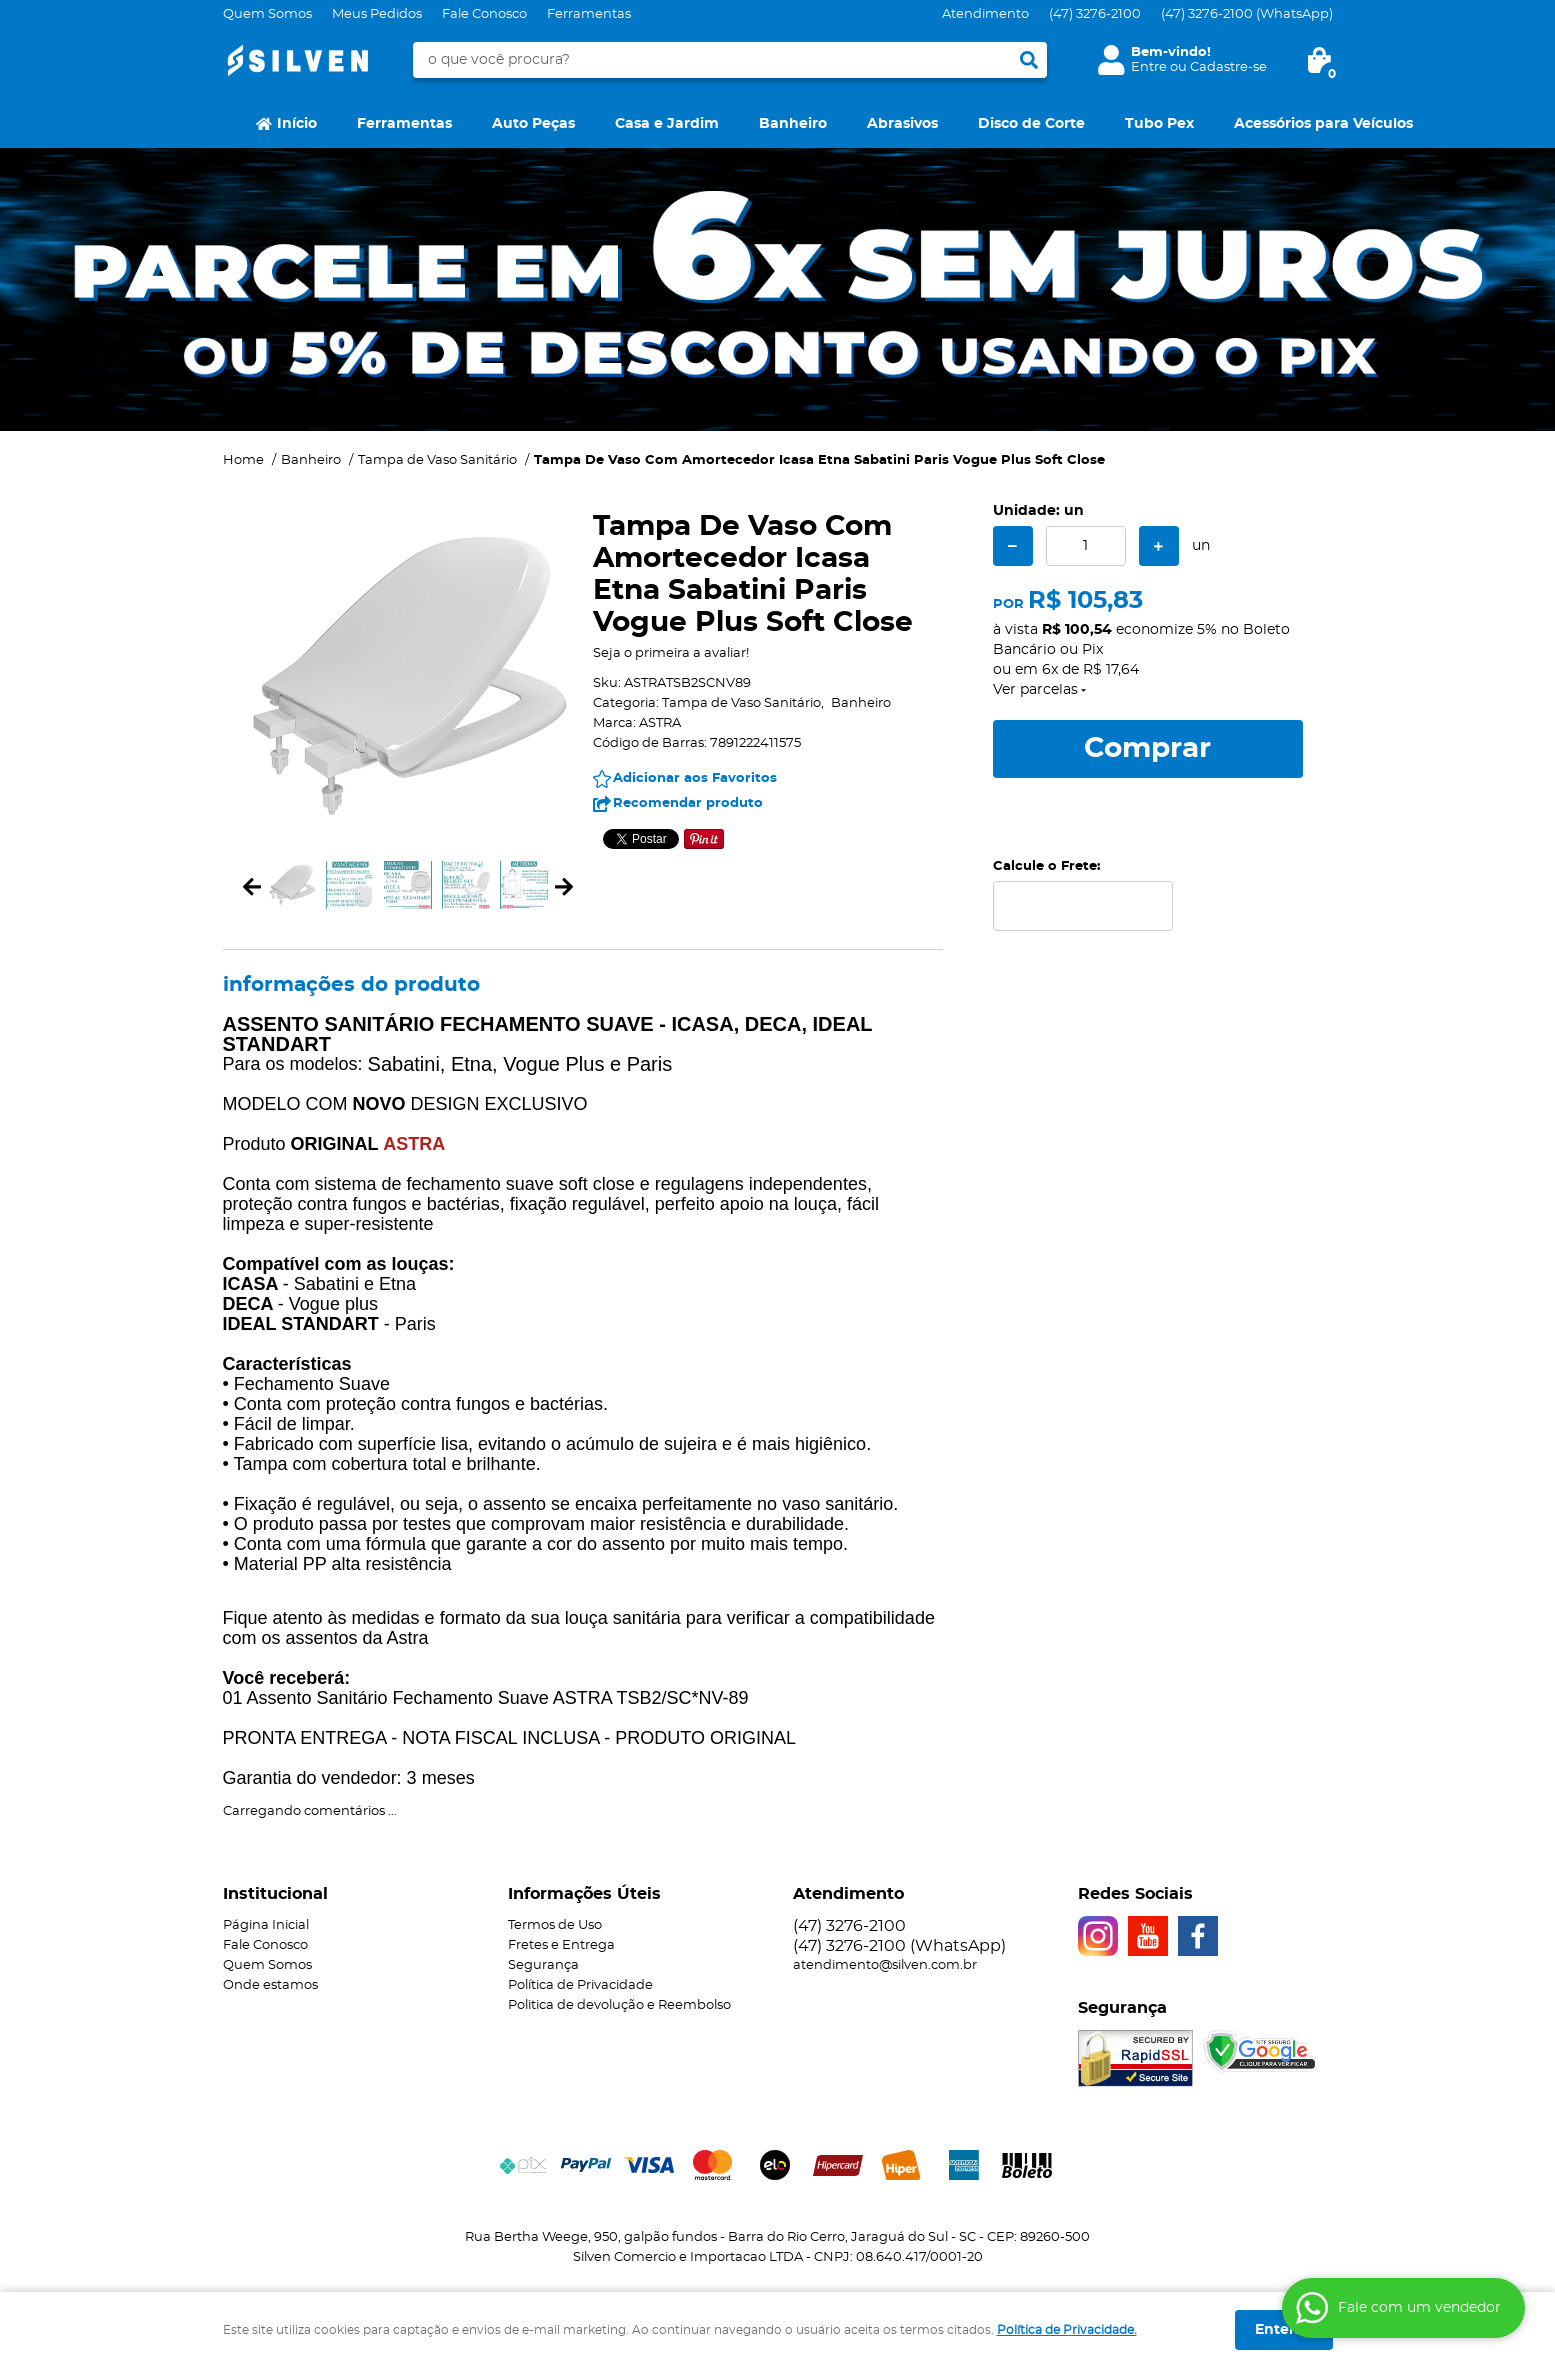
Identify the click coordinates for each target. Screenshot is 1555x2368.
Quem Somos (267, 14)
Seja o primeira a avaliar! (671, 653)
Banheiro (793, 124)
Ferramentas (589, 14)
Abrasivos (902, 124)
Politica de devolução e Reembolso (619, 2005)
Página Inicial (266, 1925)
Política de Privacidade (580, 1985)
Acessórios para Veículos (1323, 124)
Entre (1149, 67)
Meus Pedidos (377, 14)
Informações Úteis (584, 1894)
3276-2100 (1095, 14)
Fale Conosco (484, 14)
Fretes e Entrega (561, 1945)
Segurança (543, 1965)
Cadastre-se (1228, 67)
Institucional (275, 1894)
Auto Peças (533, 124)
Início (297, 124)
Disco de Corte (1031, 124)
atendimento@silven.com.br (885, 1965)
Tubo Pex (1159, 124)
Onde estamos (270, 1985)
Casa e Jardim (667, 124)
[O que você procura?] (1029, 60)
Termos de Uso (555, 1925)
